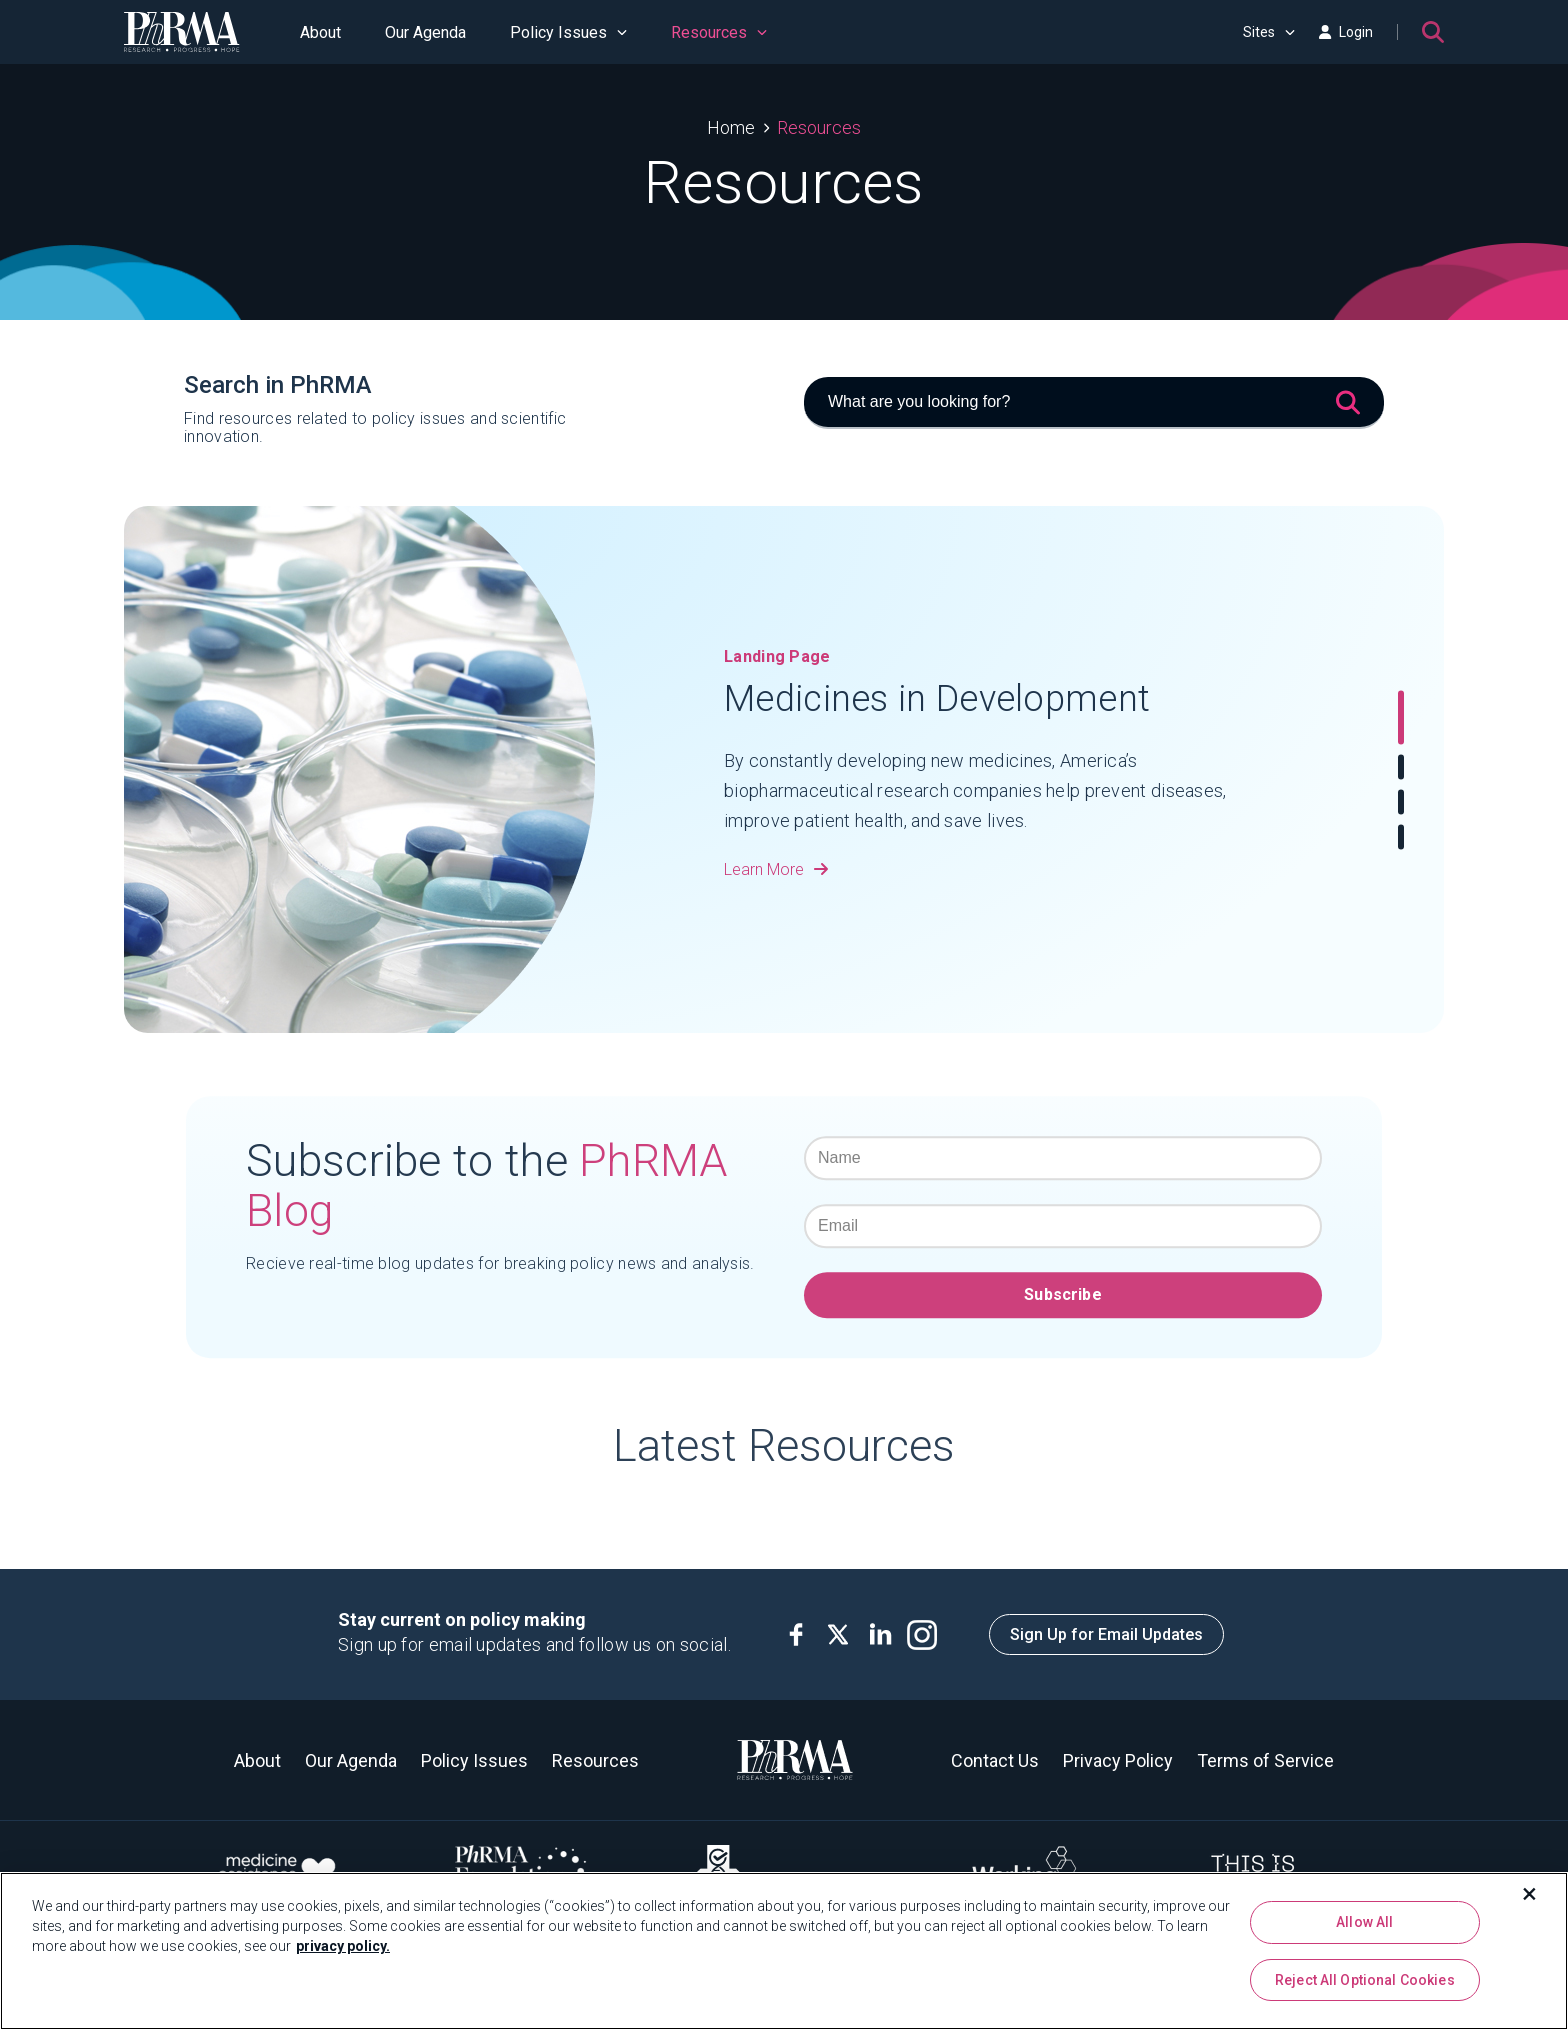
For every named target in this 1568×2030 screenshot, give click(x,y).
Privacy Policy (1118, 1760)
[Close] (1530, 1894)
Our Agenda (425, 32)
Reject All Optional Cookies (1365, 1980)
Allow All (1364, 1922)
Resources (719, 32)
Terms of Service (1265, 1760)
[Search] (1433, 32)
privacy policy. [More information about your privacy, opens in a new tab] (343, 1946)
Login (1346, 32)
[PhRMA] (182, 32)
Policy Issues (568, 32)
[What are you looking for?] (1094, 403)
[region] (784, 1951)
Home (731, 127)
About (320, 32)
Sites (1269, 32)
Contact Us (995, 1760)
